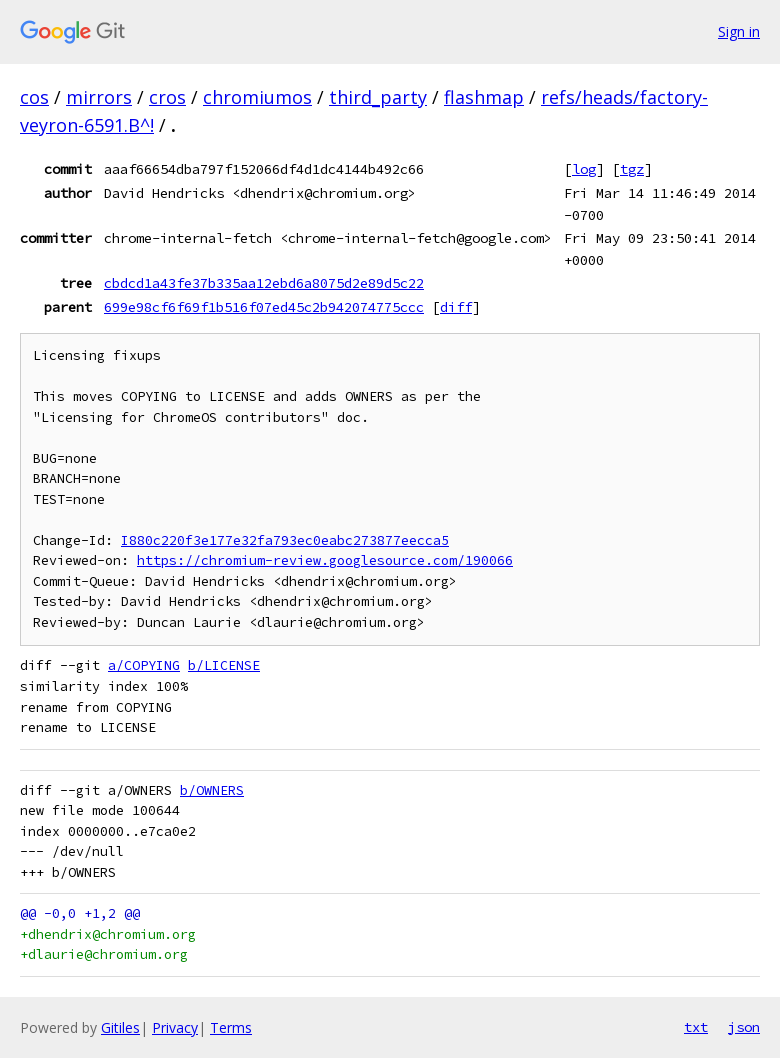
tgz (632, 169)
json (744, 1027)
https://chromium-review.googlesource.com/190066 (325, 560)
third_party (378, 97)
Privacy (175, 1027)
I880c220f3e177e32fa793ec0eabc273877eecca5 (285, 540)
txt (696, 1027)
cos (34, 97)
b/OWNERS (212, 790)
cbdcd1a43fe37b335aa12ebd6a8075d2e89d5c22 (264, 283)
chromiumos (257, 97)
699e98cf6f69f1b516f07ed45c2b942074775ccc (264, 307)
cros (167, 97)
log (584, 169)
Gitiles (120, 1027)
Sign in (739, 31)
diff (456, 307)
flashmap (484, 97)
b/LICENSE (224, 665)
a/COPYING (144, 665)
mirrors (99, 97)
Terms (231, 1027)
